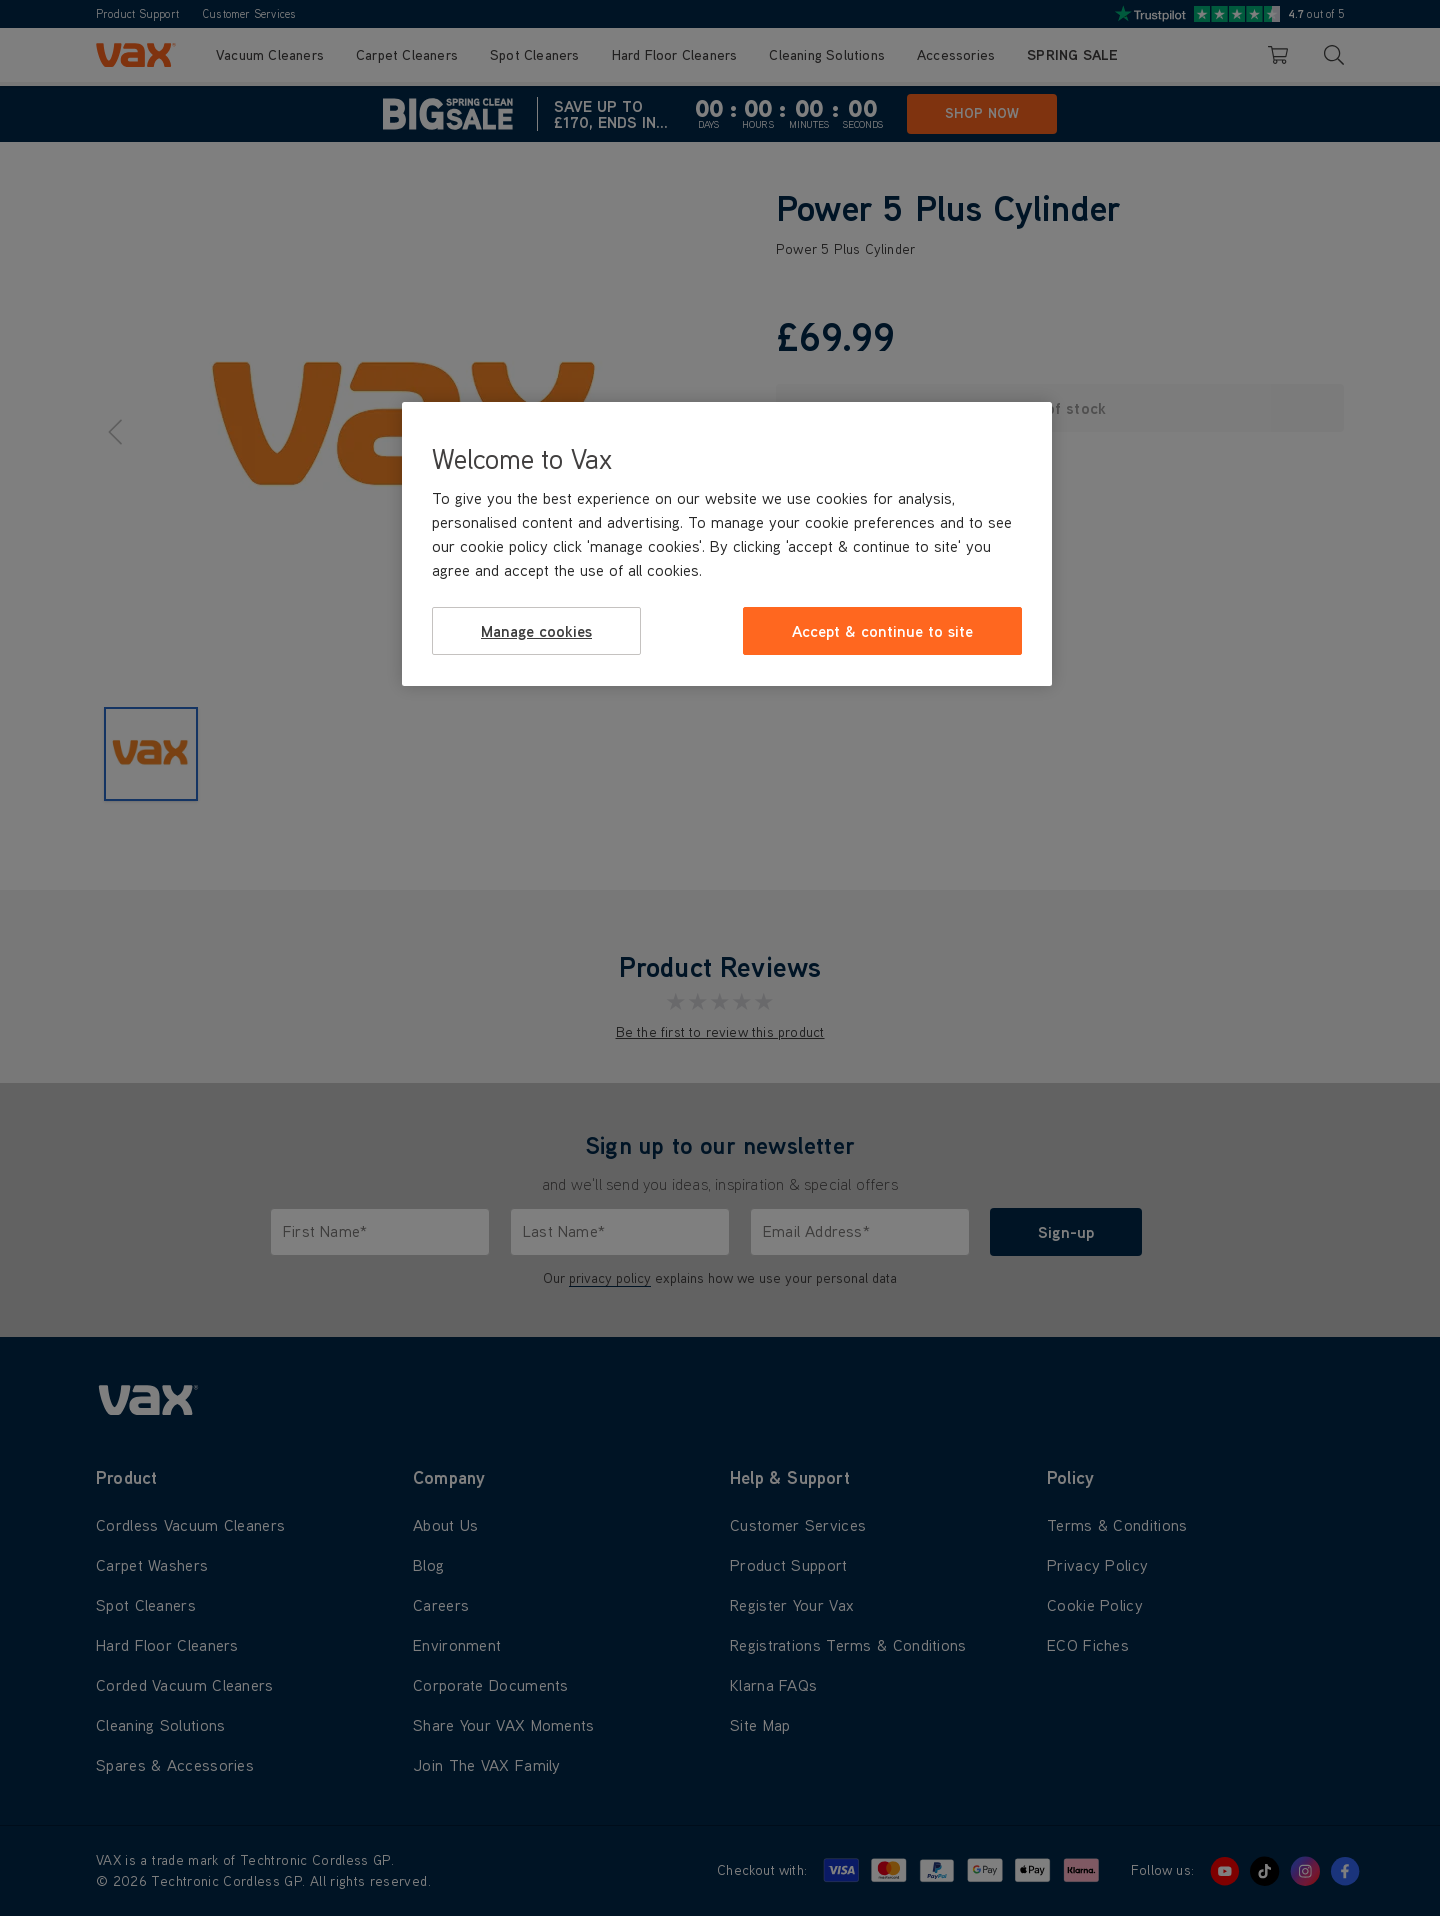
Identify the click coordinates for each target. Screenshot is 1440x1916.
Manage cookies (536, 631)
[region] (727, 544)
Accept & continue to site (882, 631)
